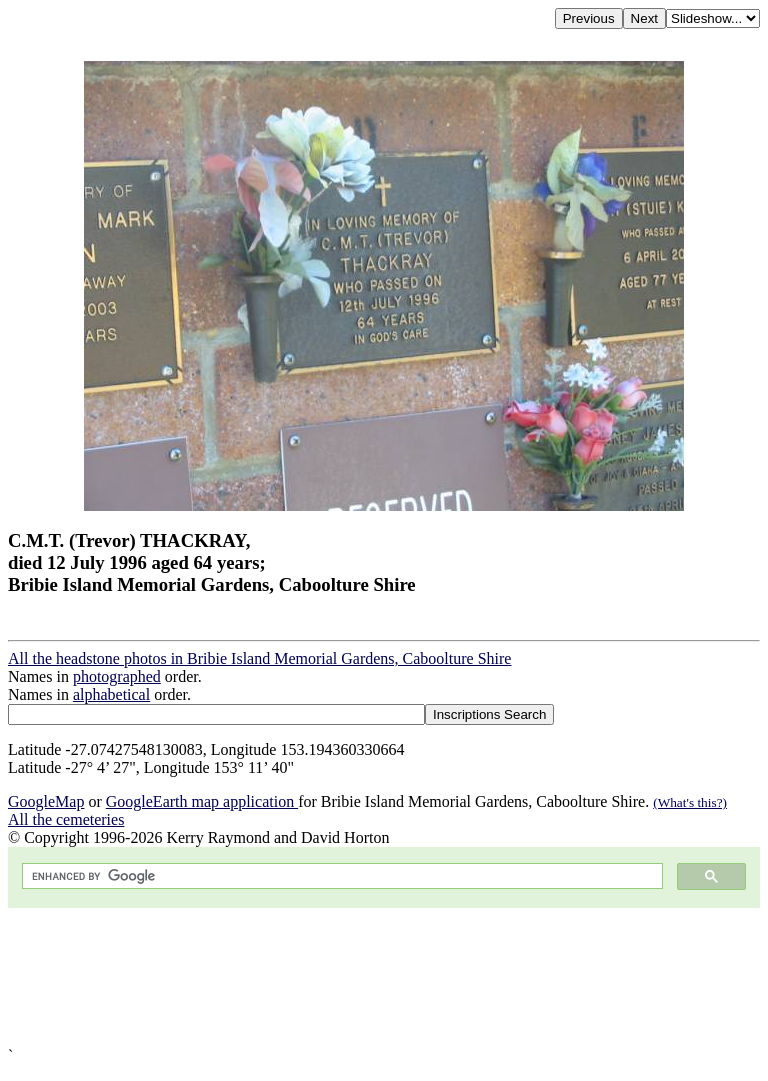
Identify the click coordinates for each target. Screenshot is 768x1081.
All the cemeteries (66, 819)
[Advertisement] (384, 977)
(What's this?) (690, 802)
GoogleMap (46, 801)
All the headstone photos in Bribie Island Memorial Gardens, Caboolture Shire (259, 658)
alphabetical (111, 694)
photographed (117, 676)
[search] (340, 876)
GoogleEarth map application (202, 801)
